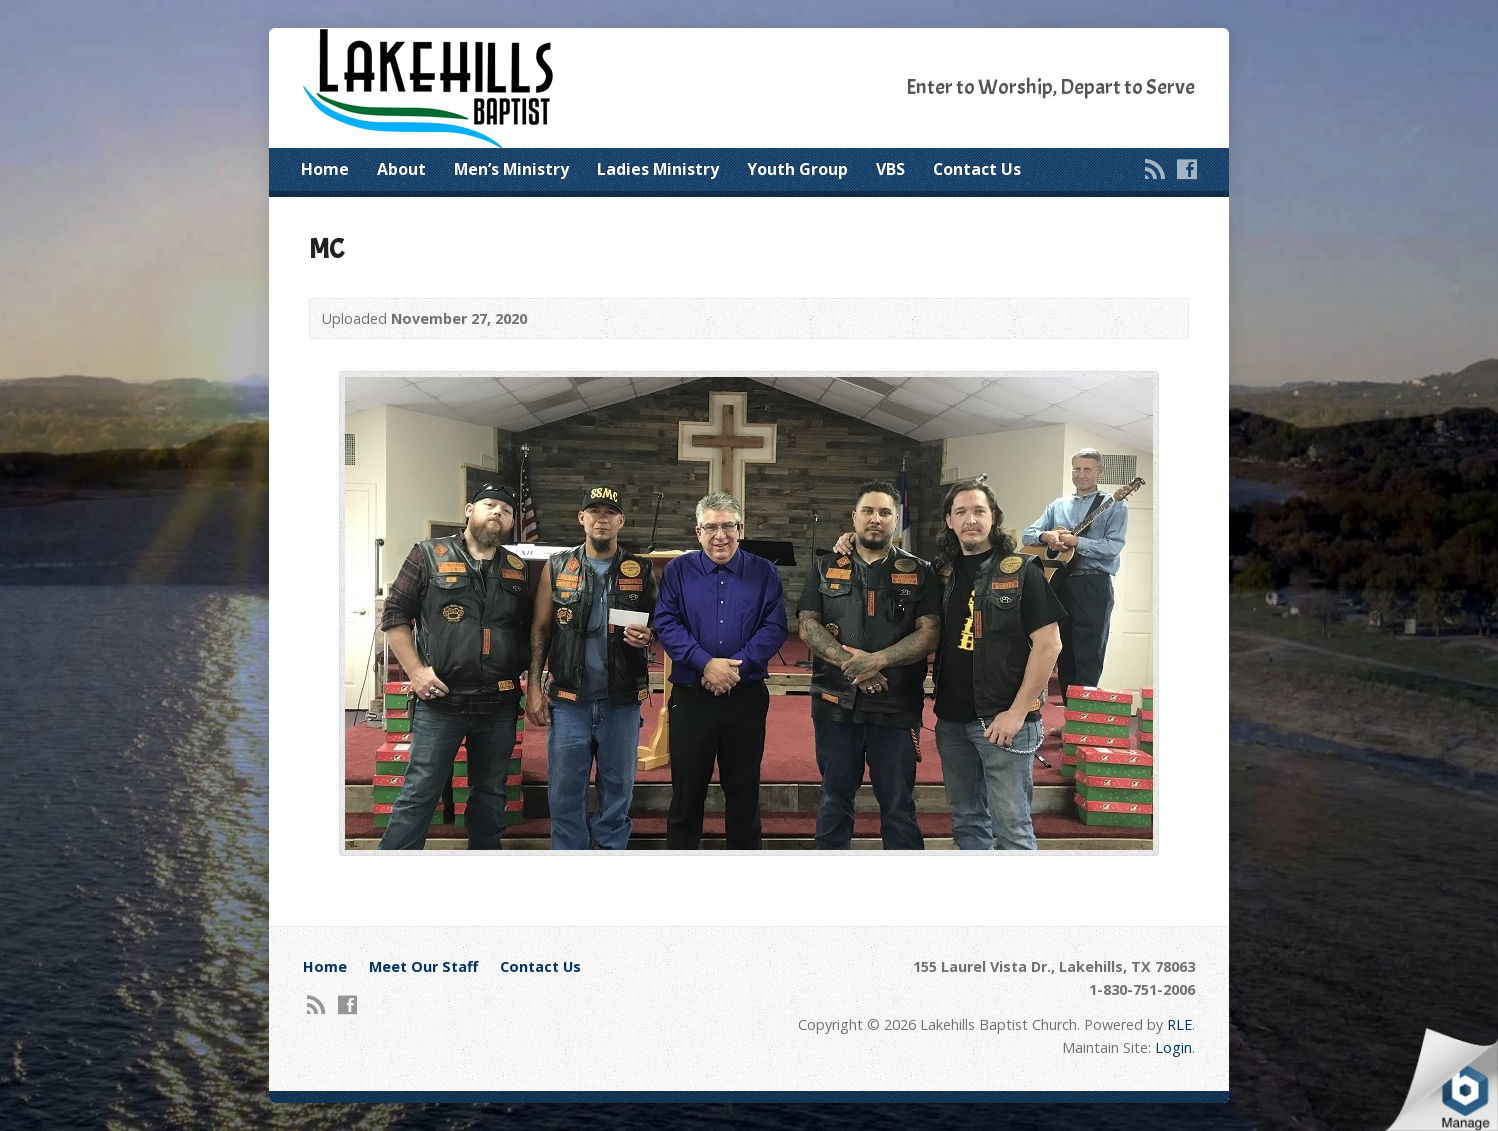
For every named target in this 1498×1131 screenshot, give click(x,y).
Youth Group (797, 169)
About (401, 169)
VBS (890, 169)
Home (325, 169)
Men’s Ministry (511, 169)
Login (1173, 1047)
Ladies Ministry (658, 169)
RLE (1179, 1024)
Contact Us (977, 169)
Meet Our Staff (423, 966)
